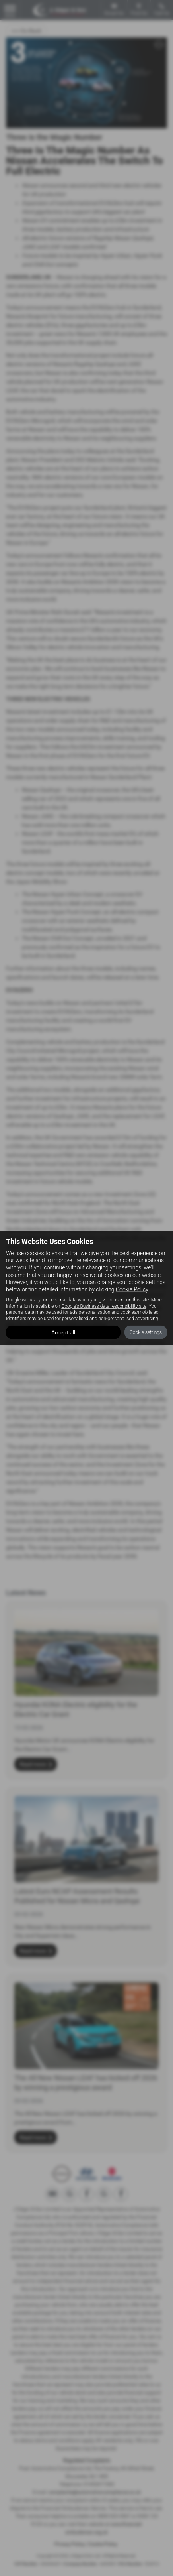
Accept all (63, 1332)
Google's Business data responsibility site (103, 1306)
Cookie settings (146, 1332)
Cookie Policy (132, 1289)
